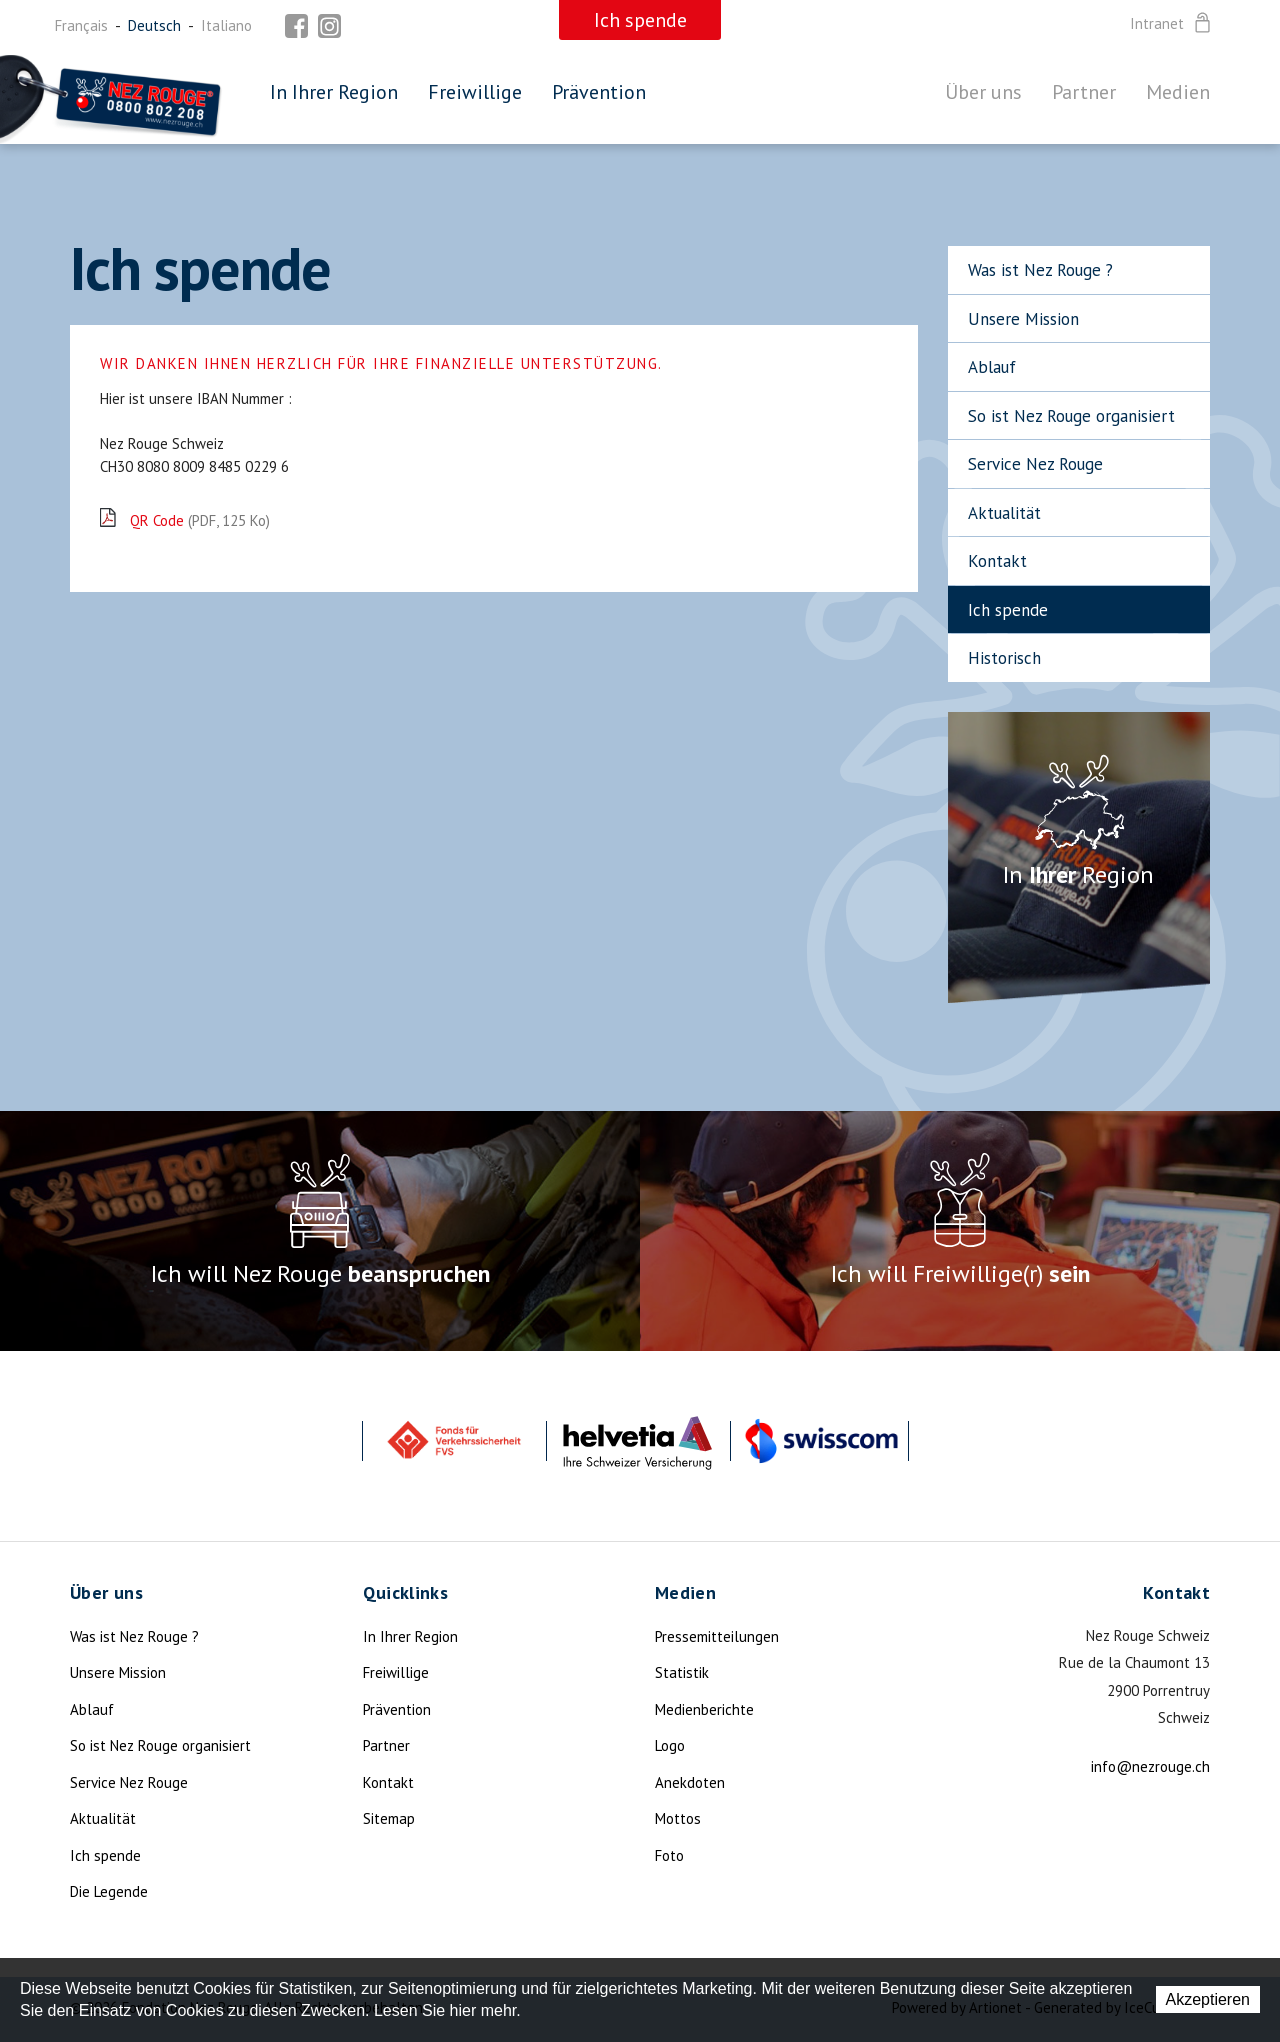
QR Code (200, 520)
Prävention (599, 92)
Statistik (682, 1672)
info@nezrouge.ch (1150, 1766)
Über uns (983, 92)
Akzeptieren (1208, 1999)
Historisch (1004, 658)
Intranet (1172, 24)
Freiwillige (475, 92)
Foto (669, 1855)
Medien (1178, 92)
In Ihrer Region (334, 92)
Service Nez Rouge (1035, 464)
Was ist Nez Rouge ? (1040, 270)
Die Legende (109, 1891)
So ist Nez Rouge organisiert (1071, 416)
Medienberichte (704, 1709)
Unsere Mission (1023, 319)
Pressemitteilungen (717, 1636)
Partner (1084, 92)
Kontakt (997, 561)
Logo (670, 1745)
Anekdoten (690, 1782)
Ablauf (992, 367)
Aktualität (1004, 513)
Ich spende (1008, 610)
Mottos (678, 1818)
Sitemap (389, 1818)
